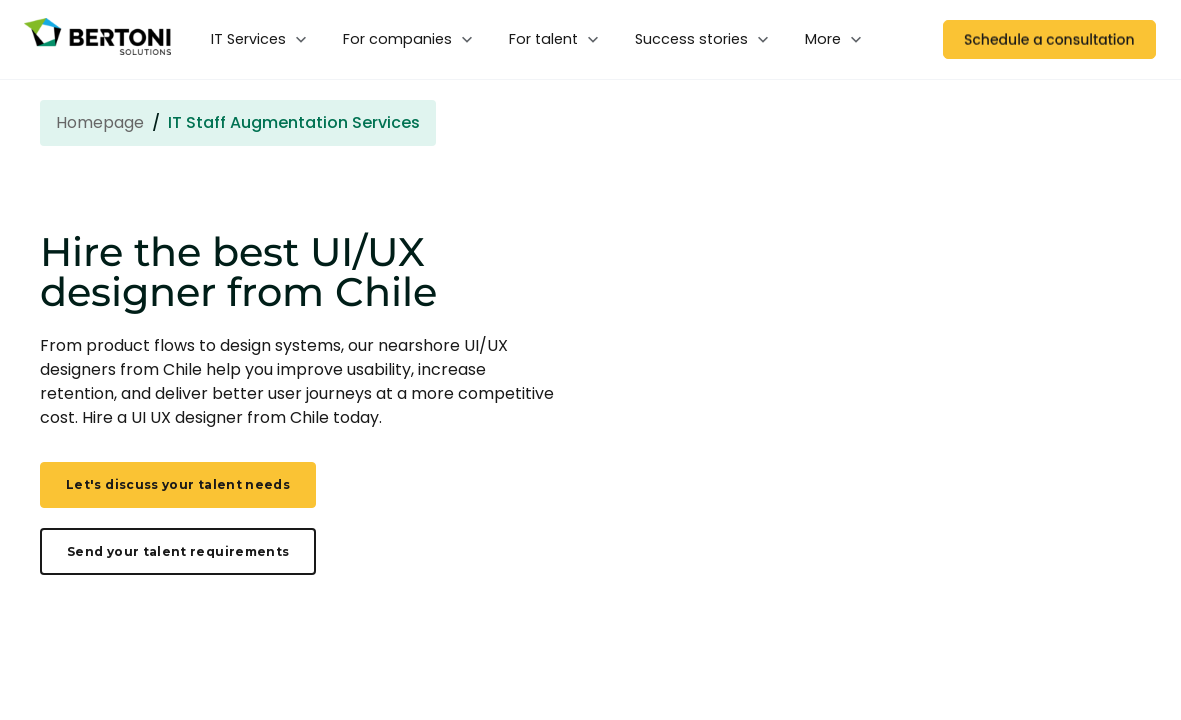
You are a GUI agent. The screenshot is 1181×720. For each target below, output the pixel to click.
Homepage (100, 122)
